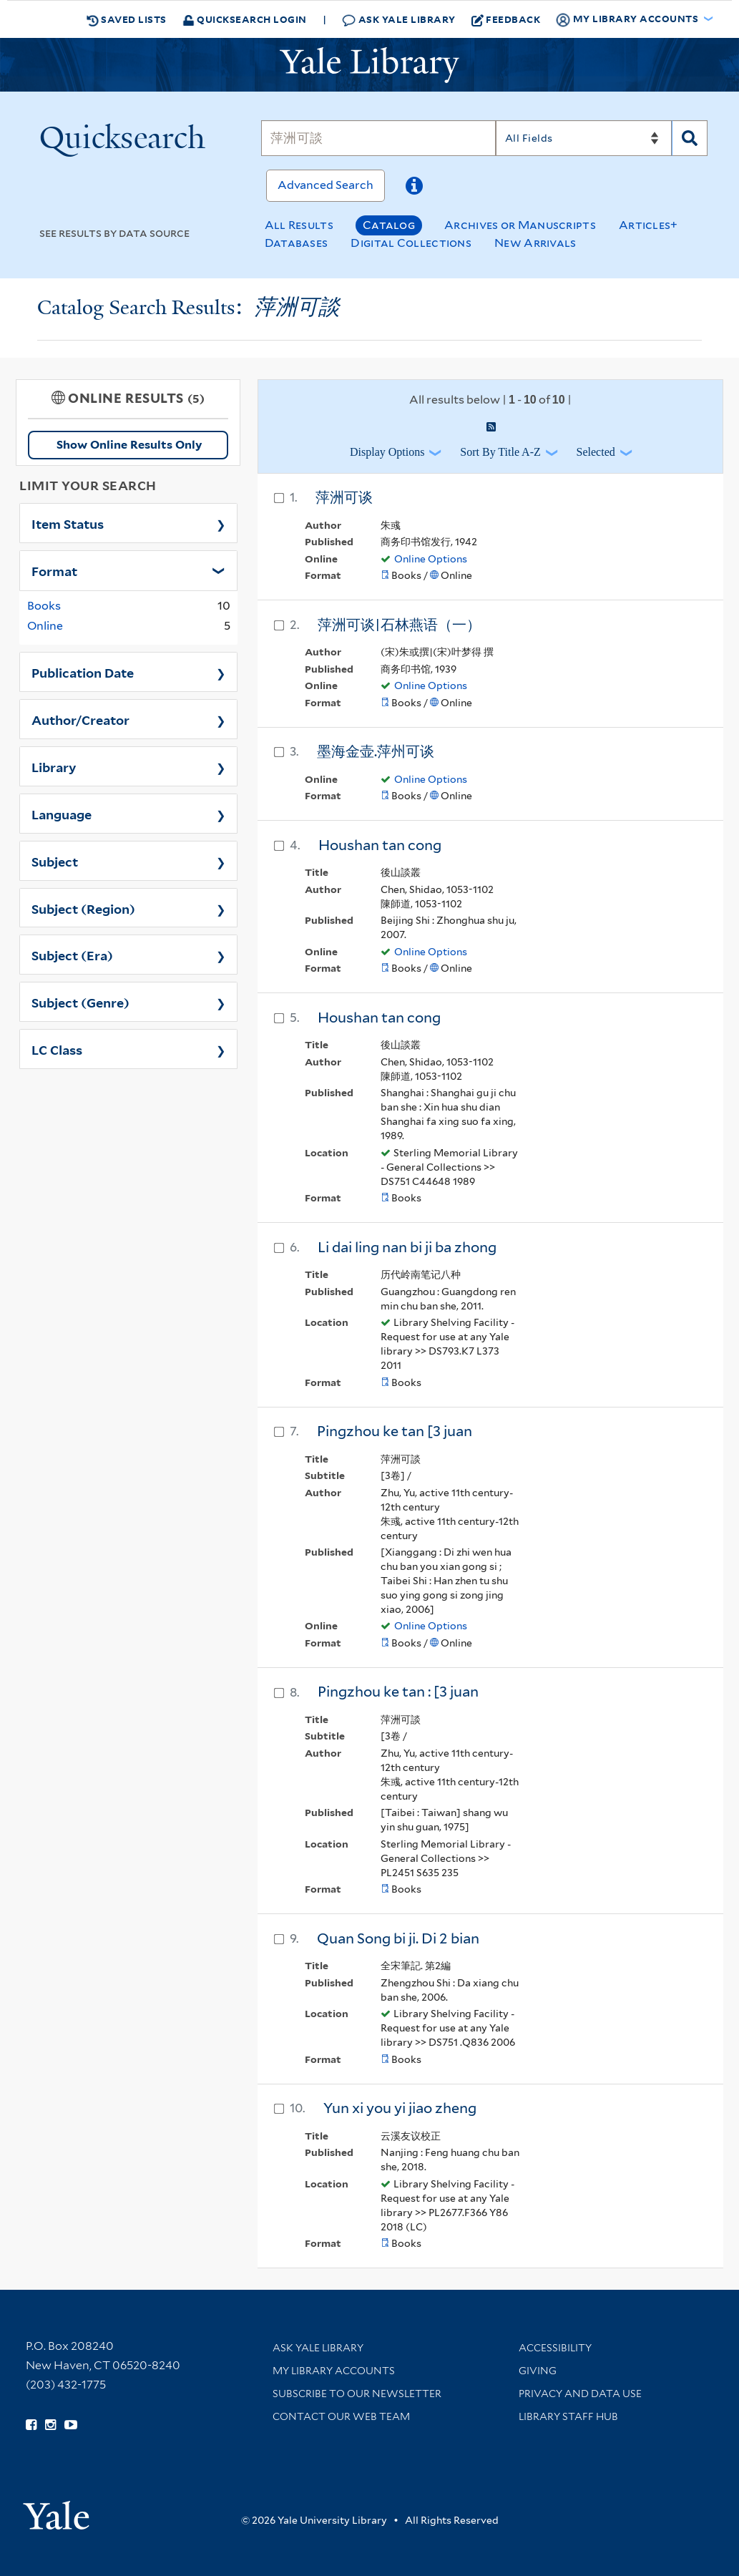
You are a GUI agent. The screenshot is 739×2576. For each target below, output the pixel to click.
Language (61, 813)
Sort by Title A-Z (500, 452)
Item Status (67, 523)
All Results (299, 225)
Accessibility (555, 2347)
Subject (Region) (83, 908)
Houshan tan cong (379, 845)
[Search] (378, 138)
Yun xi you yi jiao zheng (399, 2108)
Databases (296, 243)
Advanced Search (325, 185)
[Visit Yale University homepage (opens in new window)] (56, 2510)
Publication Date (82, 671)
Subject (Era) (72, 954)
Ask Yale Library (399, 19)
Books (44, 606)
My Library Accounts (334, 2370)
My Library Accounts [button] (628, 19)
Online (45, 626)
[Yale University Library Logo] (370, 65)
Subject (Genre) (80, 1001)
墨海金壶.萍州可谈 (375, 751)
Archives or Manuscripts (520, 225)
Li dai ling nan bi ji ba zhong (407, 1247)
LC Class (56, 1049)
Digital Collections (411, 243)
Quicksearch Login (244, 19)
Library (54, 766)
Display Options (387, 452)
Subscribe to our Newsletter (357, 2393)
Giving (538, 2370)
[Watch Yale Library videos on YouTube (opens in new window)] (70, 2425)
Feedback (506, 19)
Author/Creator (80, 719)
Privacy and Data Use (580, 2393)
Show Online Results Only (129, 445)
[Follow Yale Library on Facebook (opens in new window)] (31, 2425)
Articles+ (648, 225)
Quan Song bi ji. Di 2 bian (398, 1938)
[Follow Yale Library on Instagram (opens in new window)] (50, 2425)
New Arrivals (535, 243)
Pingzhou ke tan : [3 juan (398, 1691)
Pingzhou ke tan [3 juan (394, 1431)
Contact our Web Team (341, 2416)
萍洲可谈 (344, 497)
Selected (596, 452)
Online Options (430, 559)
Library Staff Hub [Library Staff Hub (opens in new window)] (568, 2416)
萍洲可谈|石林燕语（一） (399, 624)
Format (54, 570)
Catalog (389, 225)
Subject (54, 860)
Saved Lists (127, 19)
